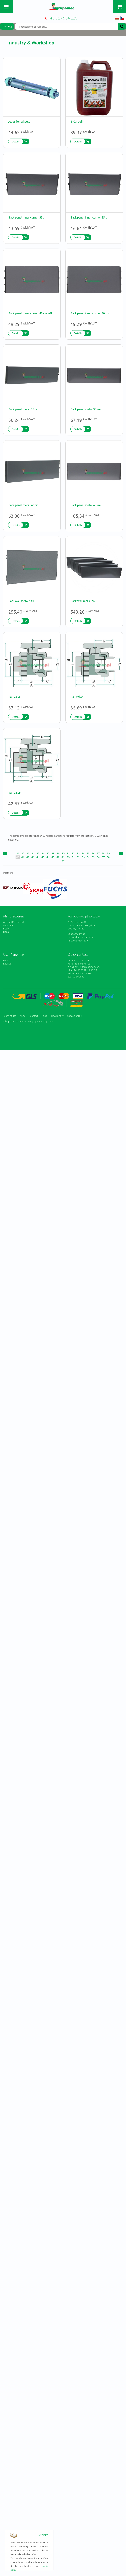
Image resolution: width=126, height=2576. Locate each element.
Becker (6, 928)
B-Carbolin (77, 121)
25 (37, 853)
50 (68, 857)
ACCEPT (43, 2535)
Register (7, 963)
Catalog (7, 26)
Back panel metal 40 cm (23, 505)
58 (108, 857)
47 (53, 857)
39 (108, 853)
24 (32, 853)
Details (16, 141)
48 (58, 857)
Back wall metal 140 (21, 601)
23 (27, 853)
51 (73, 857)
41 (22, 857)
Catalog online (74, 1016)
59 (63, 861)
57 (103, 857)
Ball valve (14, 696)
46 (47, 857)
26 (42, 853)
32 (73, 853)
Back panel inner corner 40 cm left (30, 313)
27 (47, 853)
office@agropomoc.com (87, 967)
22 (22, 853)
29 (58, 853)
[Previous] (5, 853)
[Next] (121, 853)
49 (63, 857)
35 (88, 853)
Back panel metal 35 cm (23, 409)
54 (88, 857)
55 (93, 857)
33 (78, 853)
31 (68, 853)
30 (63, 853)
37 (98, 853)
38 (103, 853)
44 (37, 857)
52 (78, 857)
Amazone (8, 925)
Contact (34, 1016)
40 (17, 857)
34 (83, 853)
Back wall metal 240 (83, 601)
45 (42, 857)
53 (83, 857)
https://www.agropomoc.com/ (63, 4)
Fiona (6, 932)
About (23, 1016)
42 (27, 857)
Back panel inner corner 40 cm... (90, 313)
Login (6, 960)
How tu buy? (57, 1016)
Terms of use (9, 1016)
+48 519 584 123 (62, 18)
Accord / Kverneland (13, 922)
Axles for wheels (19, 121)
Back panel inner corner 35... (26, 217)
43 (32, 857)
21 (17, 853)
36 (93, 853)
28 (53, 853)
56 (98, 857)
